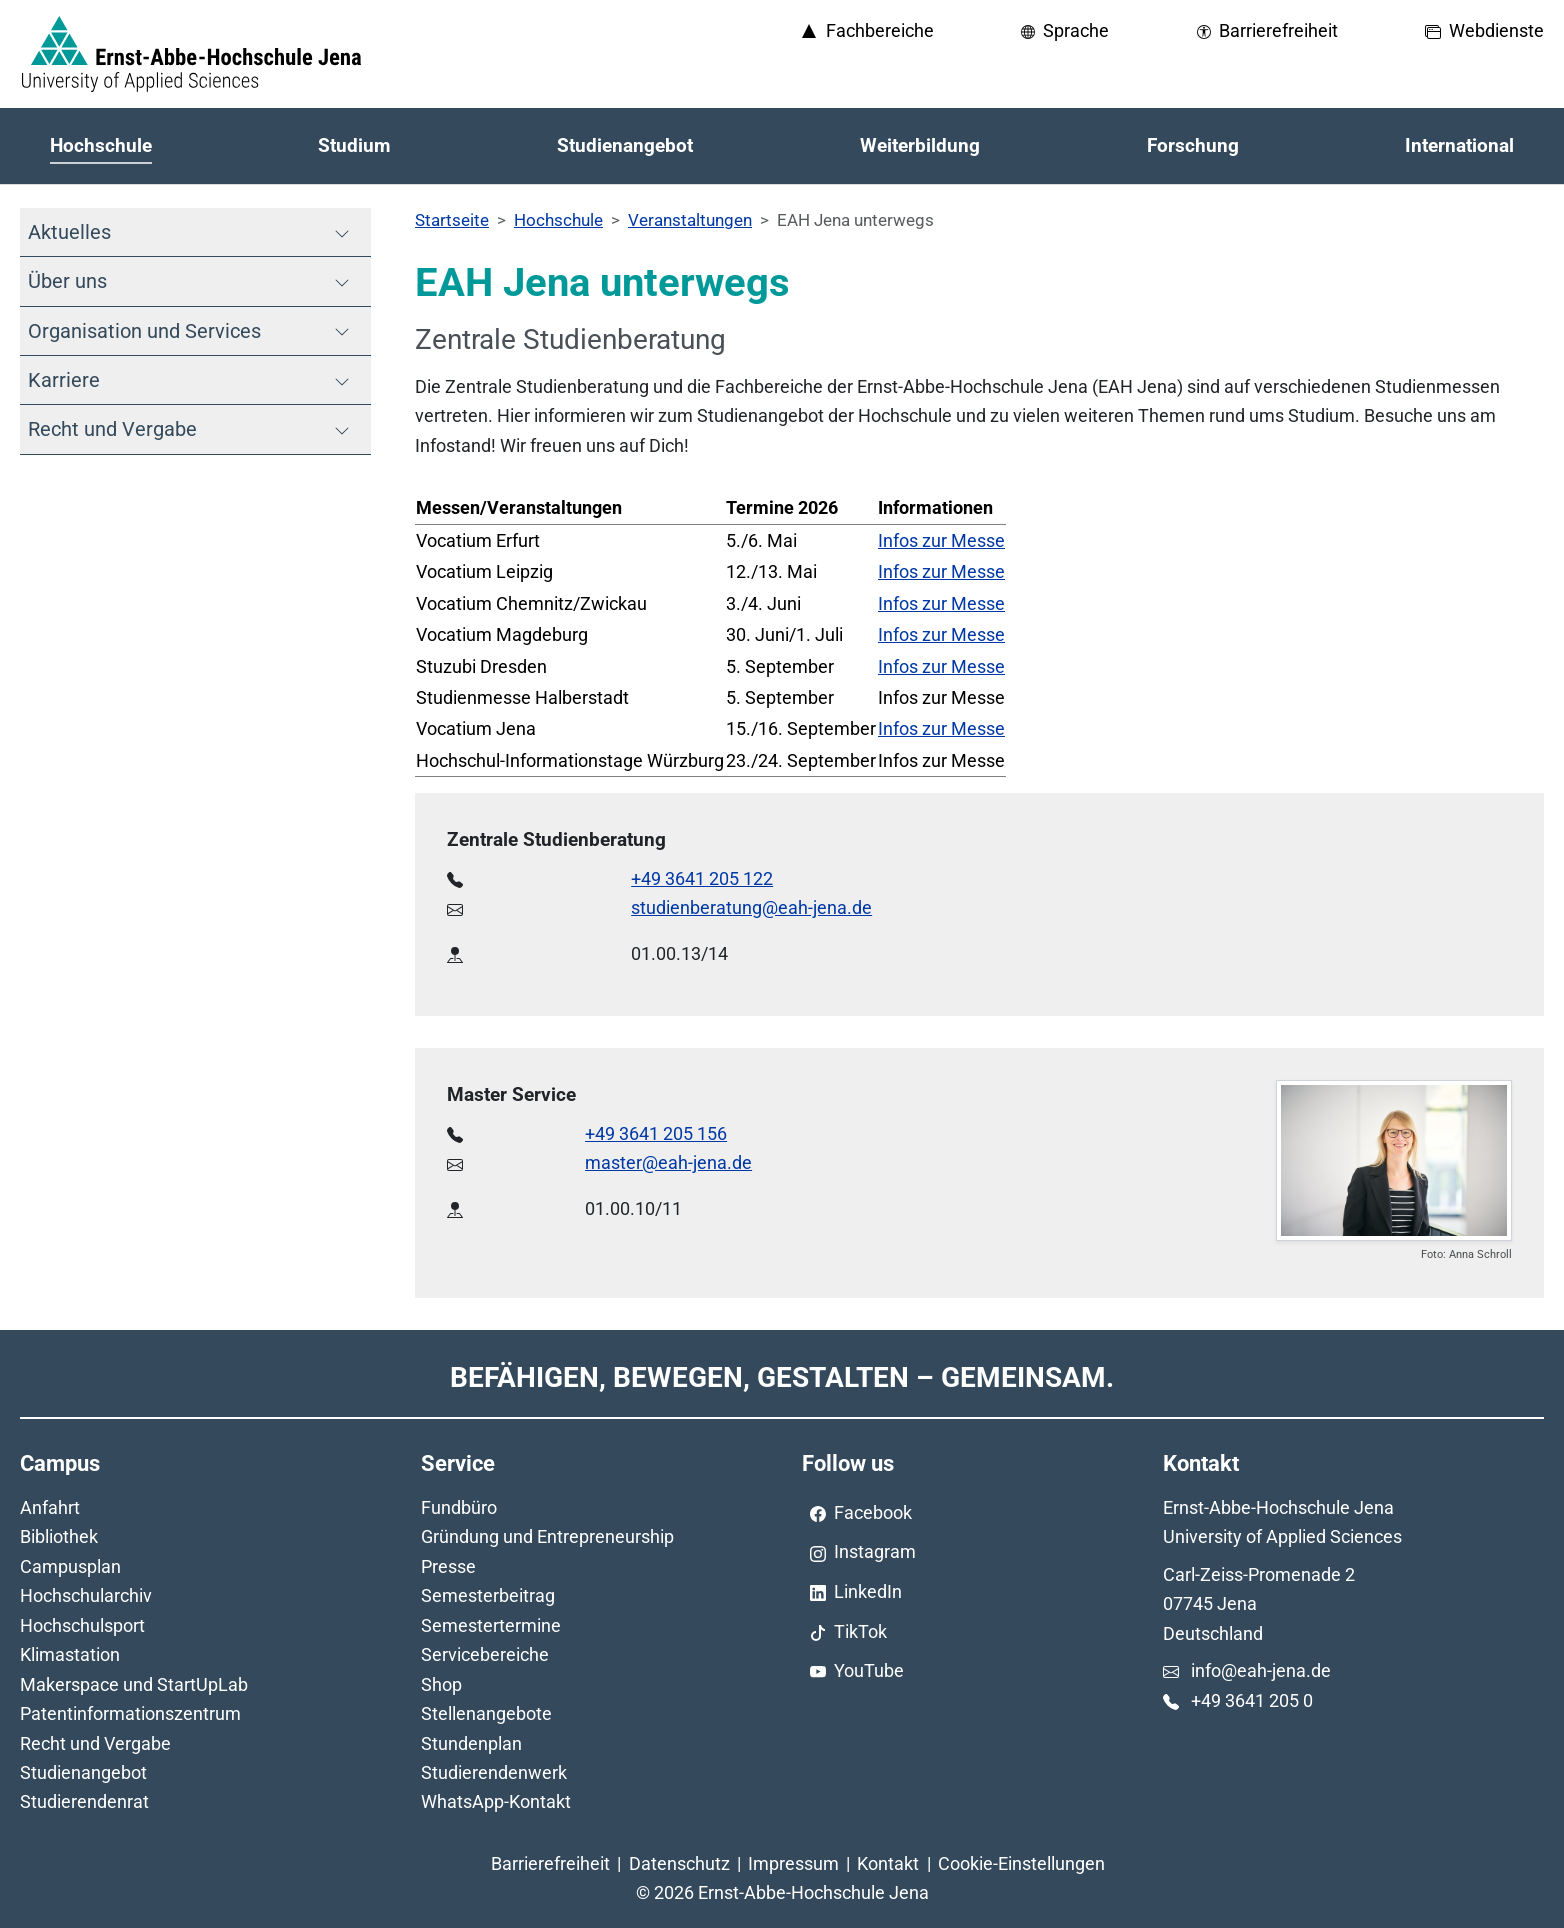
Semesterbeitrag (488, 1595)
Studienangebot (83, 1772)
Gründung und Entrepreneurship (547, 1536)
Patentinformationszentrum (130, 1713)
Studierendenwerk (494, 1772)
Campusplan (70, 1566)
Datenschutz (679, 1863)
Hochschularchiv (86, 1595)
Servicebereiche (485, 1654)
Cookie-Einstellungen (1021, 1863)
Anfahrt (50, 1507)
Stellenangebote (486, 1713)
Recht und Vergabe (95, 1743)
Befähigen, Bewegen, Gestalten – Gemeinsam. (782, 1377)
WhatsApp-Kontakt (496, 1801)
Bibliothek (59, 1536)
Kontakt (888, 1863)
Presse (448, 1566)
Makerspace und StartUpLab (134, 1684)
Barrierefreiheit (550, 1863)
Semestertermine (491, 1625)
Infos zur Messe (941, 540)
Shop (441, 1684)
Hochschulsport (82, 1625)
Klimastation (70, 1654)
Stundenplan (471, 1743)
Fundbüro (459, 1507)
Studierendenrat (84, 1801)
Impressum (793, 1863)
